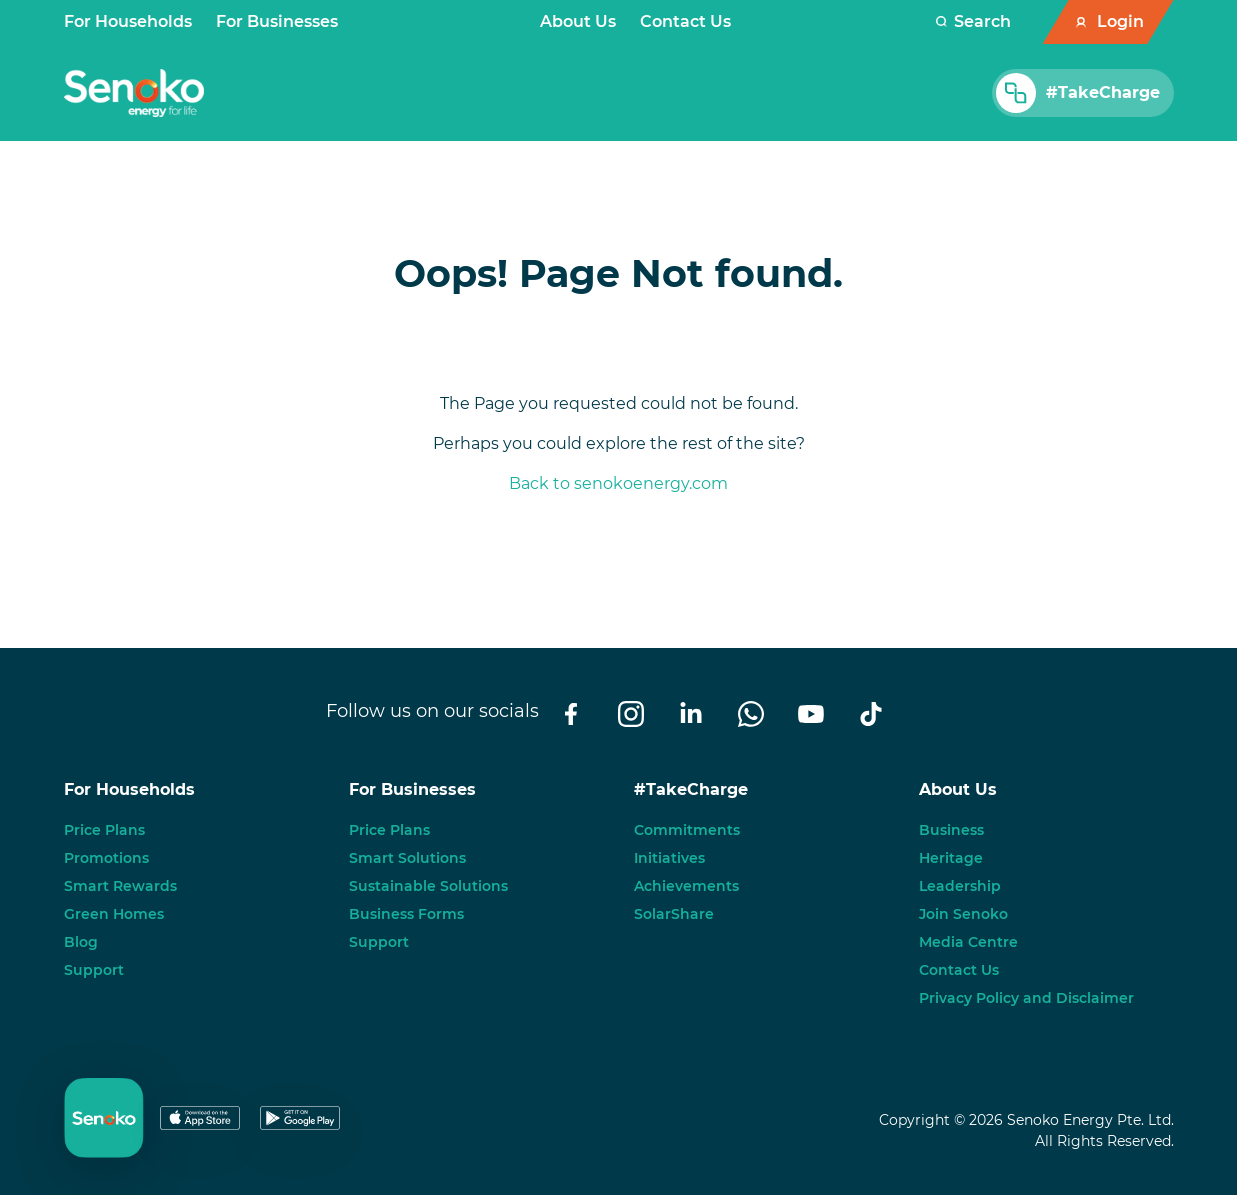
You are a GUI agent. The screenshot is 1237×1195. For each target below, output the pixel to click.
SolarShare (674, 914)
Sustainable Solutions (428, 886)
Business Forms (406, 914)
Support (94, 970)
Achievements (686, 886)
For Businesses (277, 21)
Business (951, 830)
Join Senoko (963, 914)
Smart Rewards (120, 886)
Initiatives (669, 858)
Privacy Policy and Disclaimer (1026, 998)
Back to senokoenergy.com (618, 483)
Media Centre (968, 942)
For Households (128, 21)
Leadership (960, 886)
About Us (578, 21)
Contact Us (685, 21)
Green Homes (114, 914)
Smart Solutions (407, 858)
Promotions (106, 858)
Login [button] (1120, 21)
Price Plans (104, 830)
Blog (81, 942)
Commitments (687, 830)
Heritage (951, 858)
